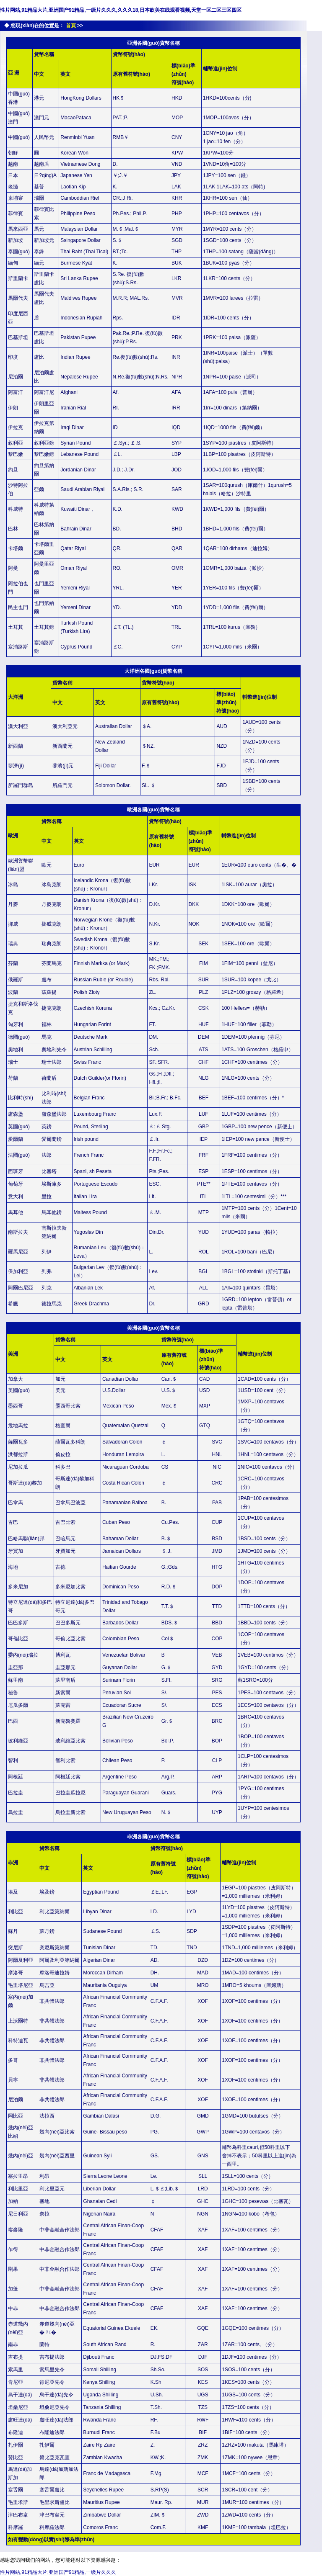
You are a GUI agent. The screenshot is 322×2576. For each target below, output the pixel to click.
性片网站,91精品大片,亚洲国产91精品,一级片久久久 (58, 2572)
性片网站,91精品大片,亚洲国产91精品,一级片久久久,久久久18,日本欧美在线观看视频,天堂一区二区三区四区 (121, 10)
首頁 (71, 25)
